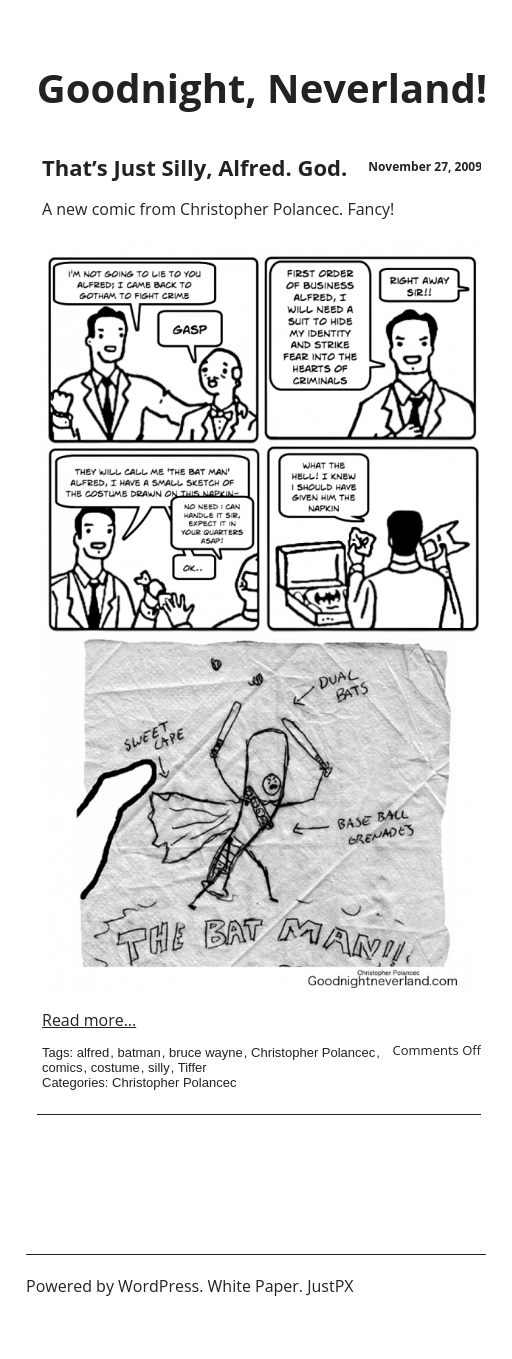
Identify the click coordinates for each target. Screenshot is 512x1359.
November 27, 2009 (425, 166)
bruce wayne (206, 1052)
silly (159, 1067)
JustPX (330, 1286)
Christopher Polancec (313, 1052)
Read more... (89, 1020)
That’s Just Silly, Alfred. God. (194, 167)
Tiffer (192, 1067)
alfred (93, 1052)
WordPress (158, 1286)
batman (138, 1052)
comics (62, 1067)
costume (115, 1067)
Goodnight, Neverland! (262, 87)
